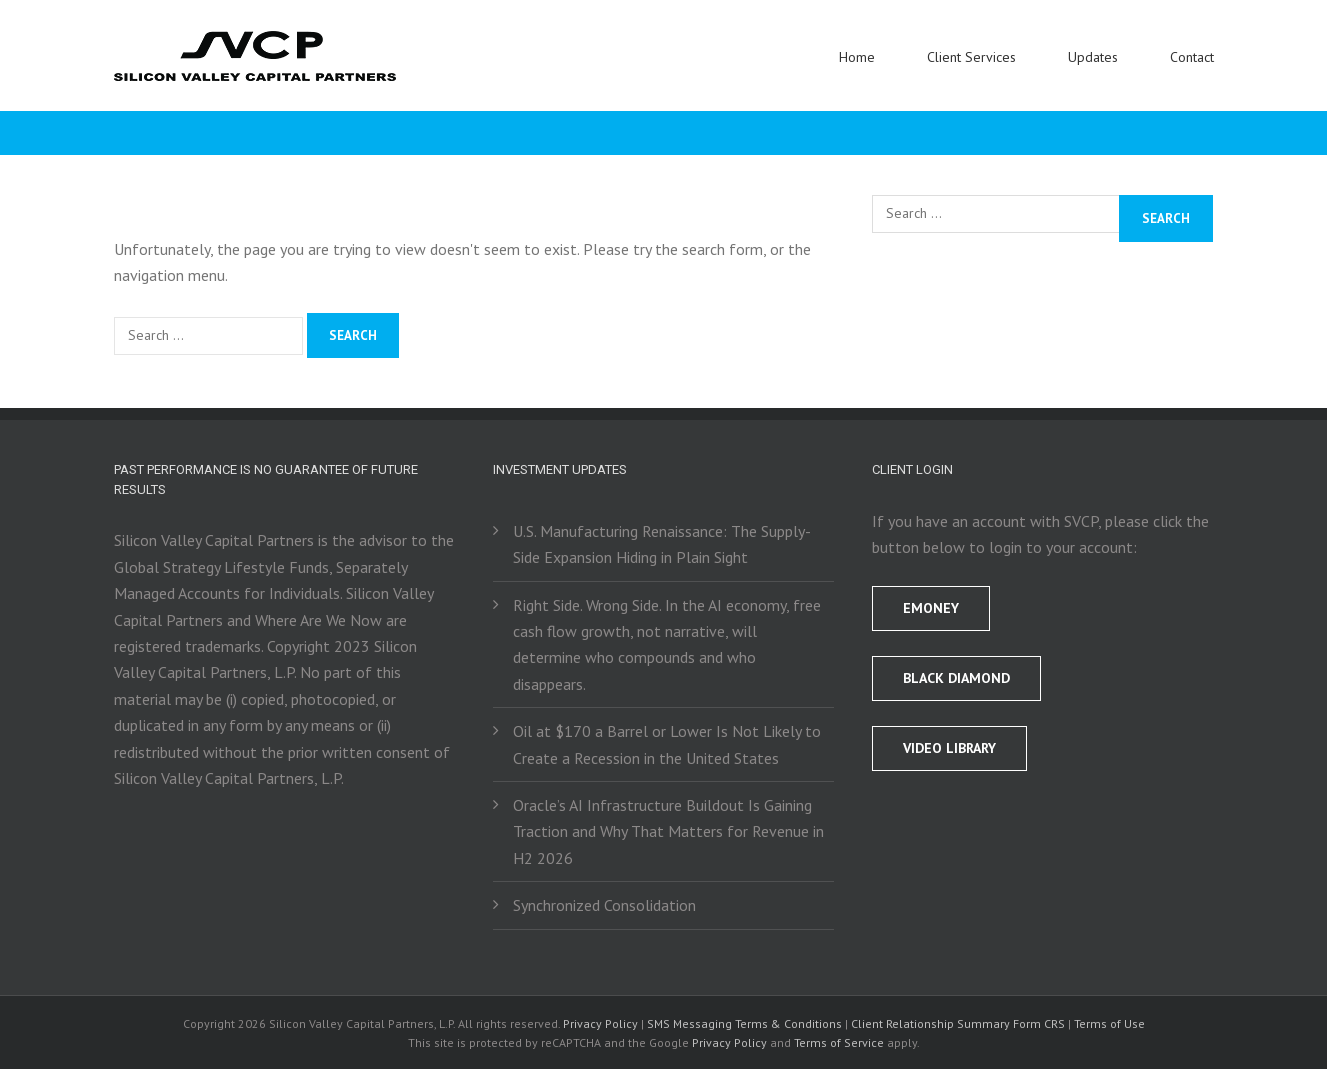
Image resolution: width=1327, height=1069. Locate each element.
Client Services (971, 57)
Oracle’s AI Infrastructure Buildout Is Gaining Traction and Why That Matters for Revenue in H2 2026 (668, 831)
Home (857, 57)
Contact (1192, 57)
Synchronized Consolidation (604, 905)
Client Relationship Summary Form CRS (958, 1023)
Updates (1093, 57)
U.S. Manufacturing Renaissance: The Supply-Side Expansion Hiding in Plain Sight (662, 544)
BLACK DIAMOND (956, 678)
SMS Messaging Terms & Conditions (744, 1023)
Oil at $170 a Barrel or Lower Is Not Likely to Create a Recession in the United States (667, 744)
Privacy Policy (600, 1023)
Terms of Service (839, 1042)
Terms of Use (1109, 1023)
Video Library (949, 748)
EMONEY (931, 608)
